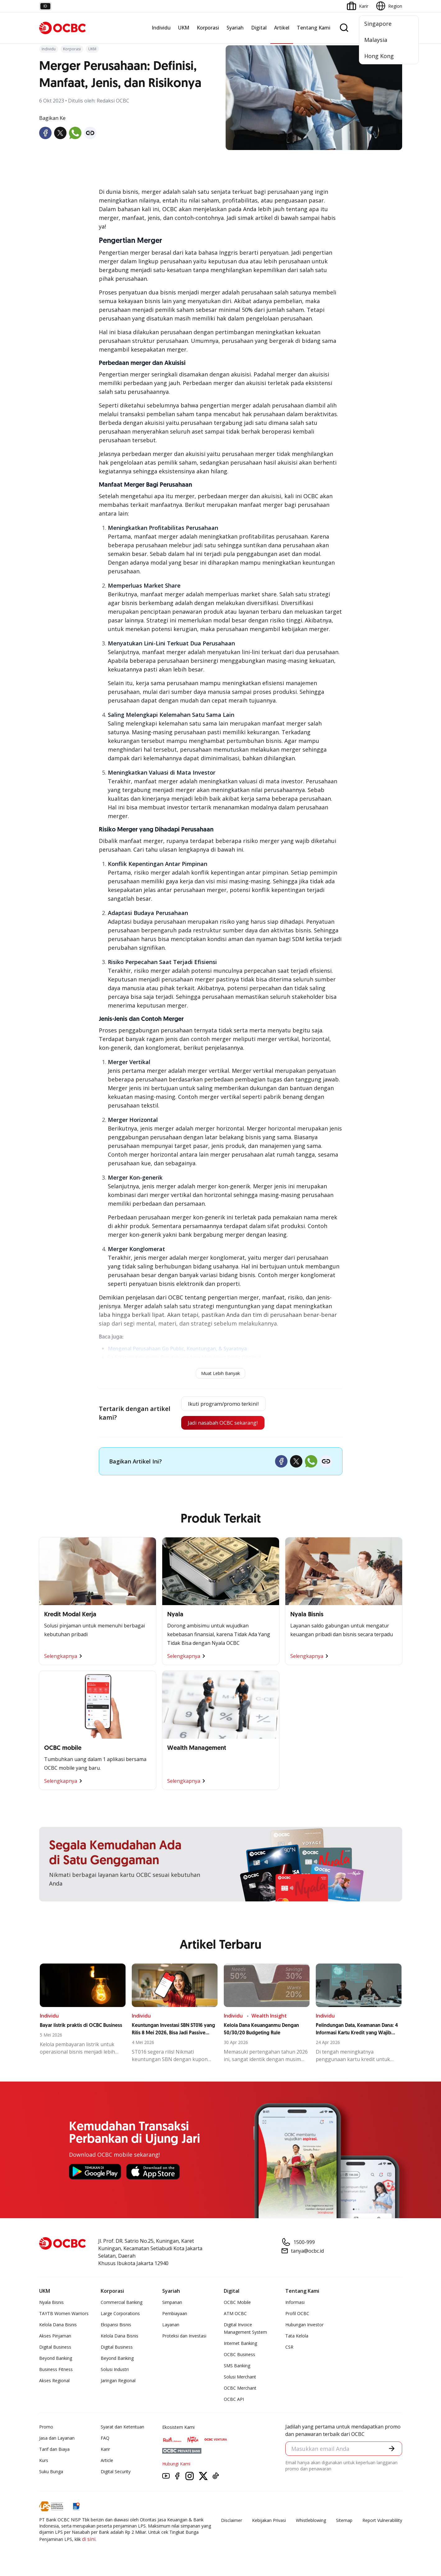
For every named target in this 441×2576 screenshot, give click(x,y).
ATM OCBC (235, 2316)
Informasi (295, 2304)
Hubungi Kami (176, 2466)
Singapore (378, 23)
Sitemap (344, 2522)
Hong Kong (379, 56)
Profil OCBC (297, 2316)
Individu (161, 27)
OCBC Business (239, 2357)
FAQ (105, 2440)
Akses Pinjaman (55, 2338)
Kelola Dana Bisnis (58, 2327)
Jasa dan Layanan (57, 2440)
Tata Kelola (296, 2338)
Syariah (235, 27)
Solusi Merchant (240, 2379)
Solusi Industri (115, 2371)
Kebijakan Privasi (269, 2522)
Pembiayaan (174, 2316)
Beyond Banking (55, 2360)
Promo (46, 2429)
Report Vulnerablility (382, 2522)
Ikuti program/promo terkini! (222, 1404)
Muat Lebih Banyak (220, 1373)
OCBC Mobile (237, 2304)
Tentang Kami (313, 27)
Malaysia (375, 39)
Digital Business (55, 2349)
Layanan (170, 2327)
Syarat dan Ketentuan (122, 2429)
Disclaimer (231, 2522)
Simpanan (172, 2304)
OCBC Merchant (240, 2390)
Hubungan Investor (304, 2327)
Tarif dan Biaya (54, 2451)
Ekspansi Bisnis (116, 2327)
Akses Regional (54, 2383)
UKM (183, 27)
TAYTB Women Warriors (64, 2316)
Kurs (43, 2462)
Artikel (281, 27)
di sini (88, 2541)
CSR (289, 2349)
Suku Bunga (51, 2474)
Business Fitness (56, 2371)
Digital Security (116, 2474)
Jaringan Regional (118, 2383)
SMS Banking (237, 2368)
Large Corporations (120, 2316)
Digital (259, 27)
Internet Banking (240, 2345)
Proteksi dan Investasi (184, 2338)
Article (107, 2462)
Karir (105, 2451)
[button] (391, 2451)
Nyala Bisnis (51, 2304)
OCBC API (234, 2401)
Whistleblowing (311, 2522)
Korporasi (208, 27)
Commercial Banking (121, 2304)
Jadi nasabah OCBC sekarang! (222, 1424)
